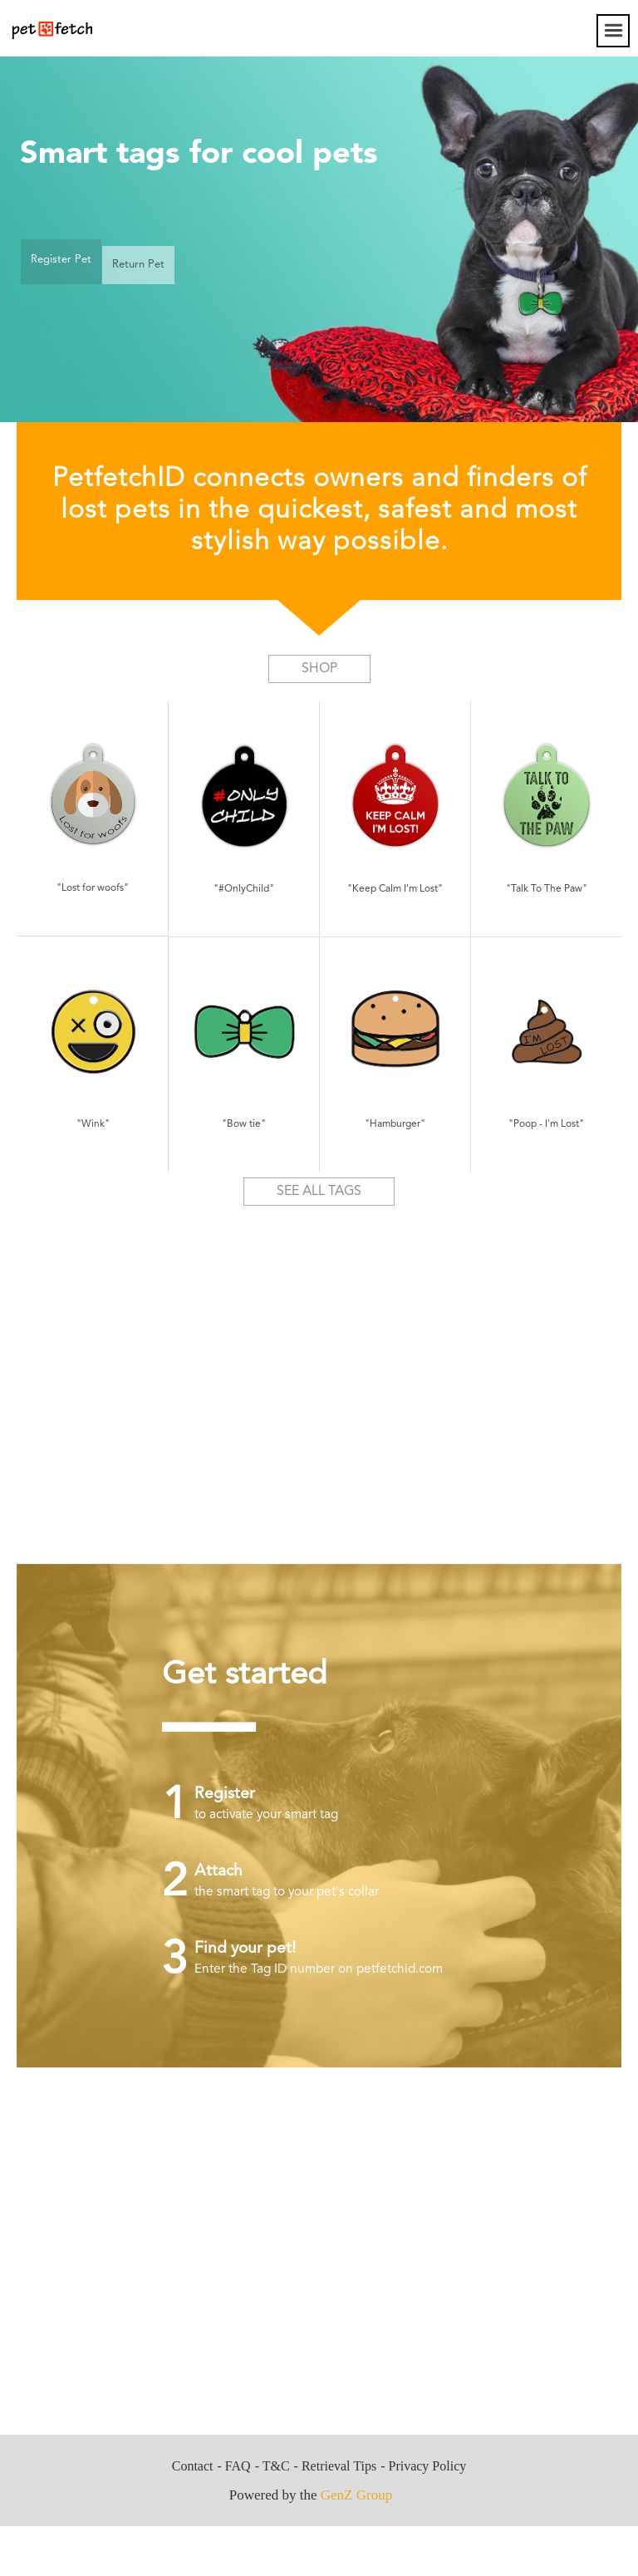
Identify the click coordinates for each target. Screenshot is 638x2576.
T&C (276, 2466)
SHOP (319, 669)
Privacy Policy (427, 2466)
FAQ (238, 2466)
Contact (192, 2466)
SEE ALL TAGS (319, 1191)
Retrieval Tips (339, 2466)
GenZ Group (356, 2495)
